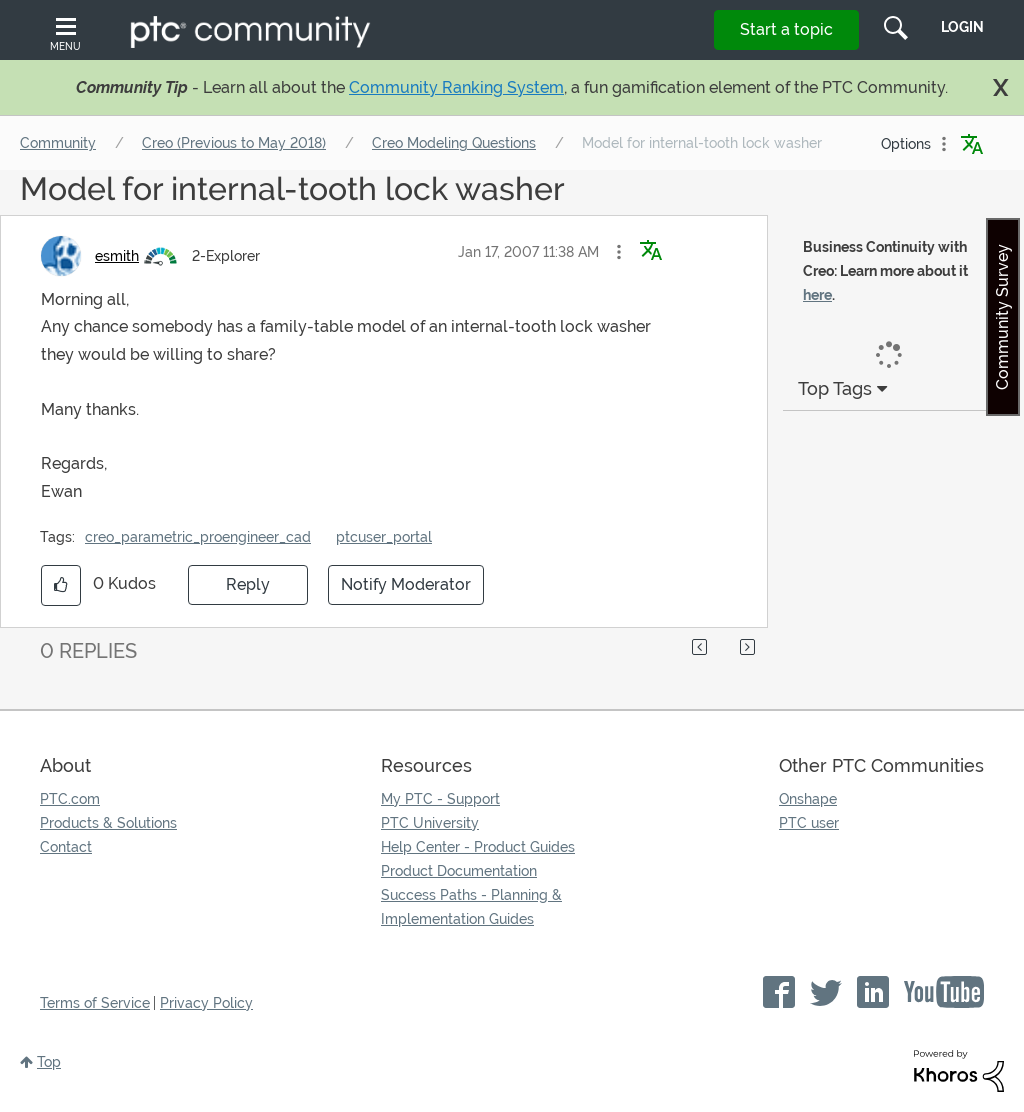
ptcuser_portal (384, 537)
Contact (66, 847)
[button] (619, 252)
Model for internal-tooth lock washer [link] (702, 143)
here (817, 295)
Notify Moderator (406, 584)
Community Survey (1002, 317)
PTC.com (70, 799)
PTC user (809, 823)
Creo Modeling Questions (454, 143)
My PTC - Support (440, 799)
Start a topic (786, 29)
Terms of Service (95, 1003)
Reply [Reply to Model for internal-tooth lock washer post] (248, 584)
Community (58, 143)
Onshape (808, 799)
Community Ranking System (456, 87)
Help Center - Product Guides (478, 847)
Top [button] (49, 1062)
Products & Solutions (108, 823)
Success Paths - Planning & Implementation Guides (471, 907)
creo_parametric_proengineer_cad (198, 537)
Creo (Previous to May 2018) (234, 143)
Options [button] (906, 144)
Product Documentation (459, 871)
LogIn (962, 27)
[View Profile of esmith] (117, 256)
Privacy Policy (206, 1003)
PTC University (430, 823)
